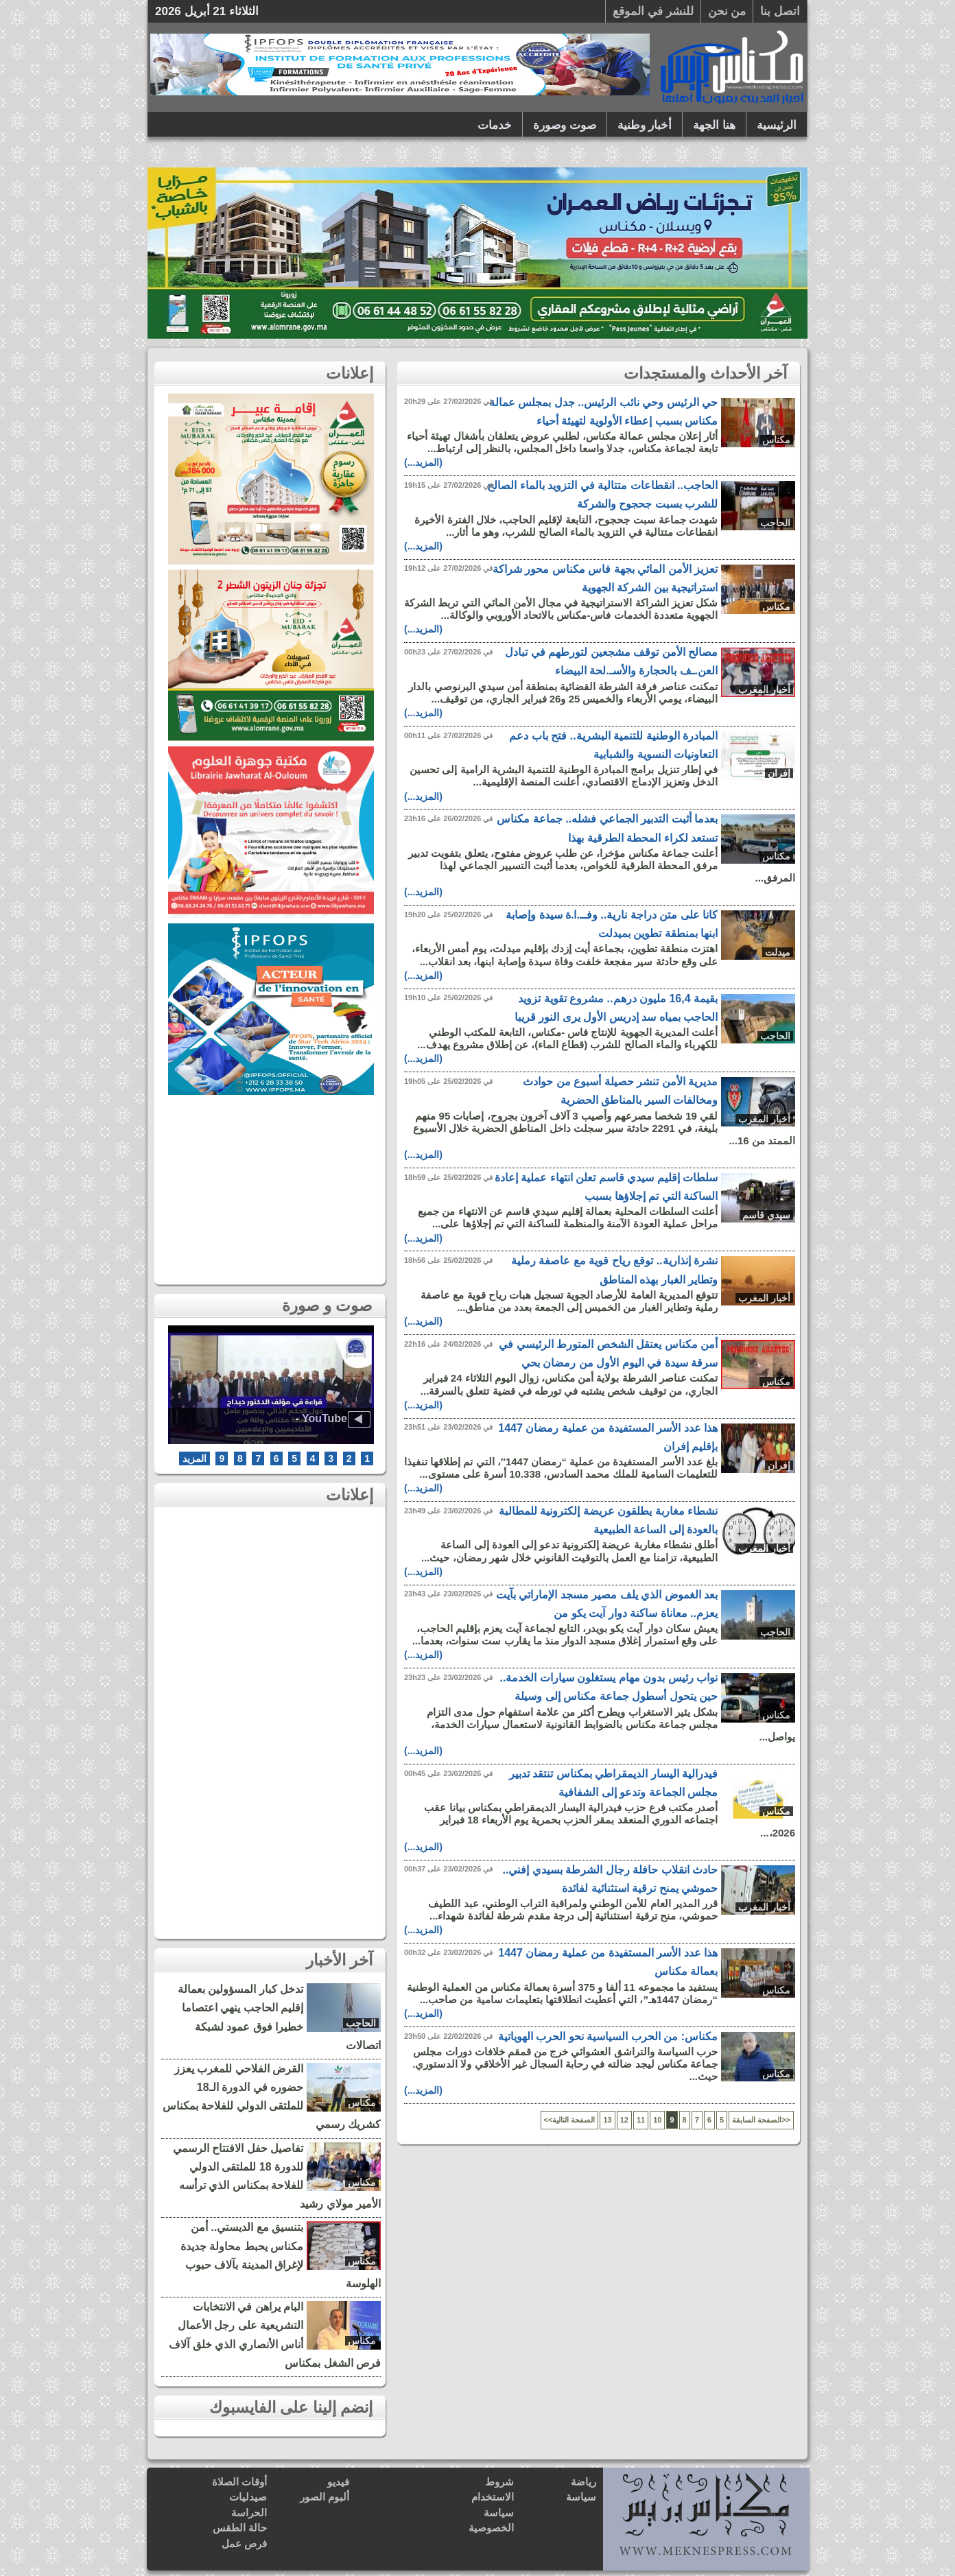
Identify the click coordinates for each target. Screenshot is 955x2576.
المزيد (194, 1458)
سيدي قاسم (766, 1214)
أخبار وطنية (644, 125)
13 (607, 2120)
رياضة (583, 2482)
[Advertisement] (271, 1186)
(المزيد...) (423, 462)
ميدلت (777, 952)
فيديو (338, 2482)
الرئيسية (777, 125)
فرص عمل (244, 2543)
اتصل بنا (780, 11)
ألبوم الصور (324, 2497)
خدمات (495, 125)
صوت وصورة (564, 125)
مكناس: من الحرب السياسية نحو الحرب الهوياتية (608, 2036)
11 (641, 2120)
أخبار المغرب (764, 689)
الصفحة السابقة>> (761, 2120)
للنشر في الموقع (653, 11)
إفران (779, 773)
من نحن (727, 11)
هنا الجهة (714, 125)
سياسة (581, 2497)
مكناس (776, 439)
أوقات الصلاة (239, 2482)
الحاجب (775, 522)
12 (624, 2120)
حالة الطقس (240, 2527)
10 (657, 2120)
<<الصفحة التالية (570, 2120)
